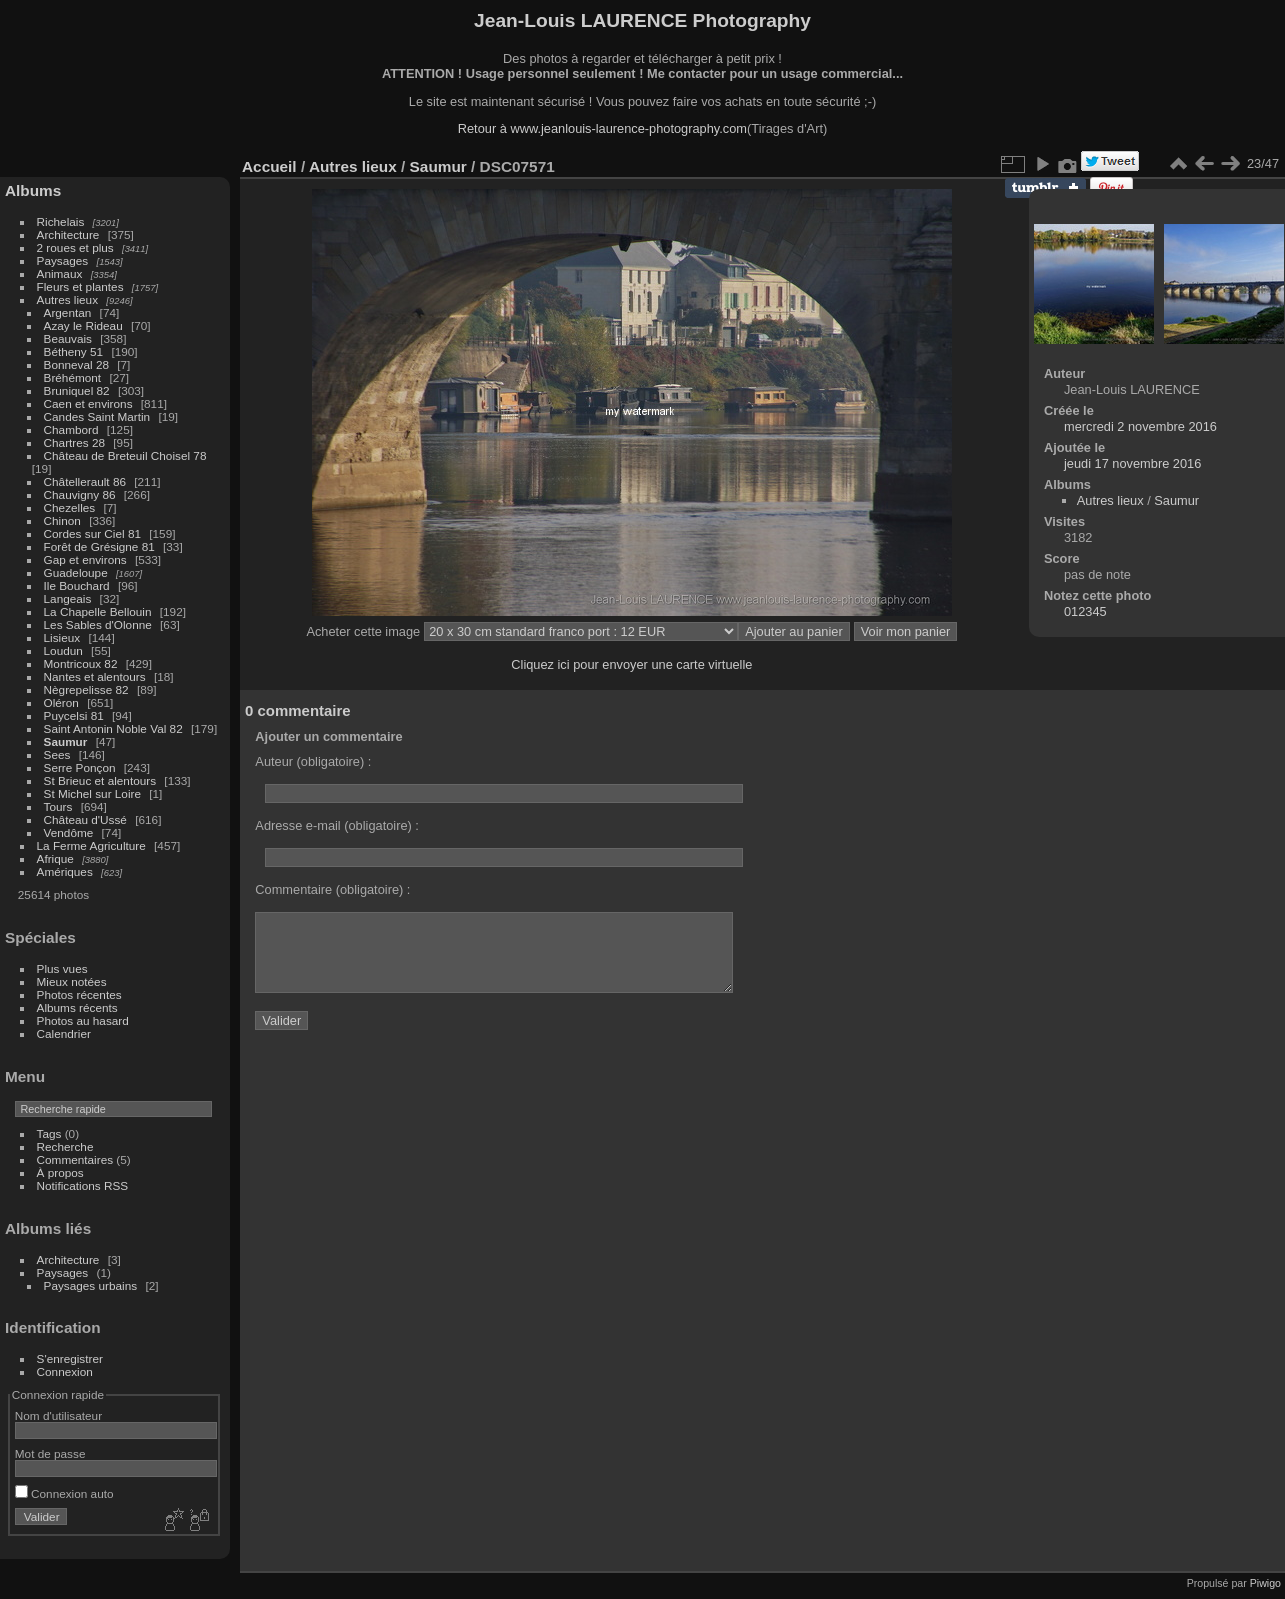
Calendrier (64, 1033)
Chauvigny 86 (80, 494)
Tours (58, 806)
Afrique (55, 858)
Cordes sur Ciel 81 (92, 533)
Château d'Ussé (85, 819)
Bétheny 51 (74, 351)
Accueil (269, 166)
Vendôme (69, 832)
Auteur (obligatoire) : (313, 761)
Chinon (62, 520)
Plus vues (62, 968)
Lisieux (62, 637)
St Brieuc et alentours (100, 780)
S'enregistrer (70, 1358)
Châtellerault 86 (85, 481)
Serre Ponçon (80, 767)
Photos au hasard (83, 1020)
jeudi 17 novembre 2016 (1132, 463)
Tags (49, 1133)
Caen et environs (88, 403)
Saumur (66, 741)
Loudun (63, 650)
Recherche (65, 1146)
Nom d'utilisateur (58, 1415)
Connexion (65, 1371)
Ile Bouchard (77, 585)
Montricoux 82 (81, 663)
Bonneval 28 (76, 364)
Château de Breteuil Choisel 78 (125, 455)
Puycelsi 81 (74, 715)
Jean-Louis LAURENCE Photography (642, 20)
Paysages (63, 260)
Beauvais (68, 338)
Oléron (61, 702)
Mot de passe (50, 1453)
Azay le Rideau (83, 325)
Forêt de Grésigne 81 (99, 546)
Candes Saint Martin (97, 416)
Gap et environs (85, 559)
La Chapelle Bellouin (98, 611)
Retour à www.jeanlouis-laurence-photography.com (602, 128)
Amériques (65, 871)
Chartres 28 (74, 442)
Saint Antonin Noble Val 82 (113, 728)
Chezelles (70, 507)
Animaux (60, 273)
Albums (33, 190)
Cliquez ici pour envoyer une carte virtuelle (631, 664)
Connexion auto (64, 1493)
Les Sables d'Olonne (98, 624)
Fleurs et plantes (80, 286)
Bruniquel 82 (77, 390)
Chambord (71, 429)
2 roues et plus (77, 247)
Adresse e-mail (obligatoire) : (337, 825)
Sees (57, 754)
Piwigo (1265, 1583)
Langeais (68, 598)
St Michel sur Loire (92, 793)
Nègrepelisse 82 (86, 689)
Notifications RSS (83, 1185)
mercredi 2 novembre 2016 (1140, 426)
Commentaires (75, 1159)
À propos (60, 1172)
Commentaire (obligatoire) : (332, 889)
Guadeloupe (76, 572)
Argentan (68, 312)
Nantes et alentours (95, 676)
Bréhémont (73, 377)
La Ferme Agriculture (91, 845)
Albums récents (77, 1007)
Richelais (61, 221)
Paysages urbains (91, 1285)
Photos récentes (79, 994)
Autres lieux (67, 299)
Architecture (68, 234)
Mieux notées (72, 981)
